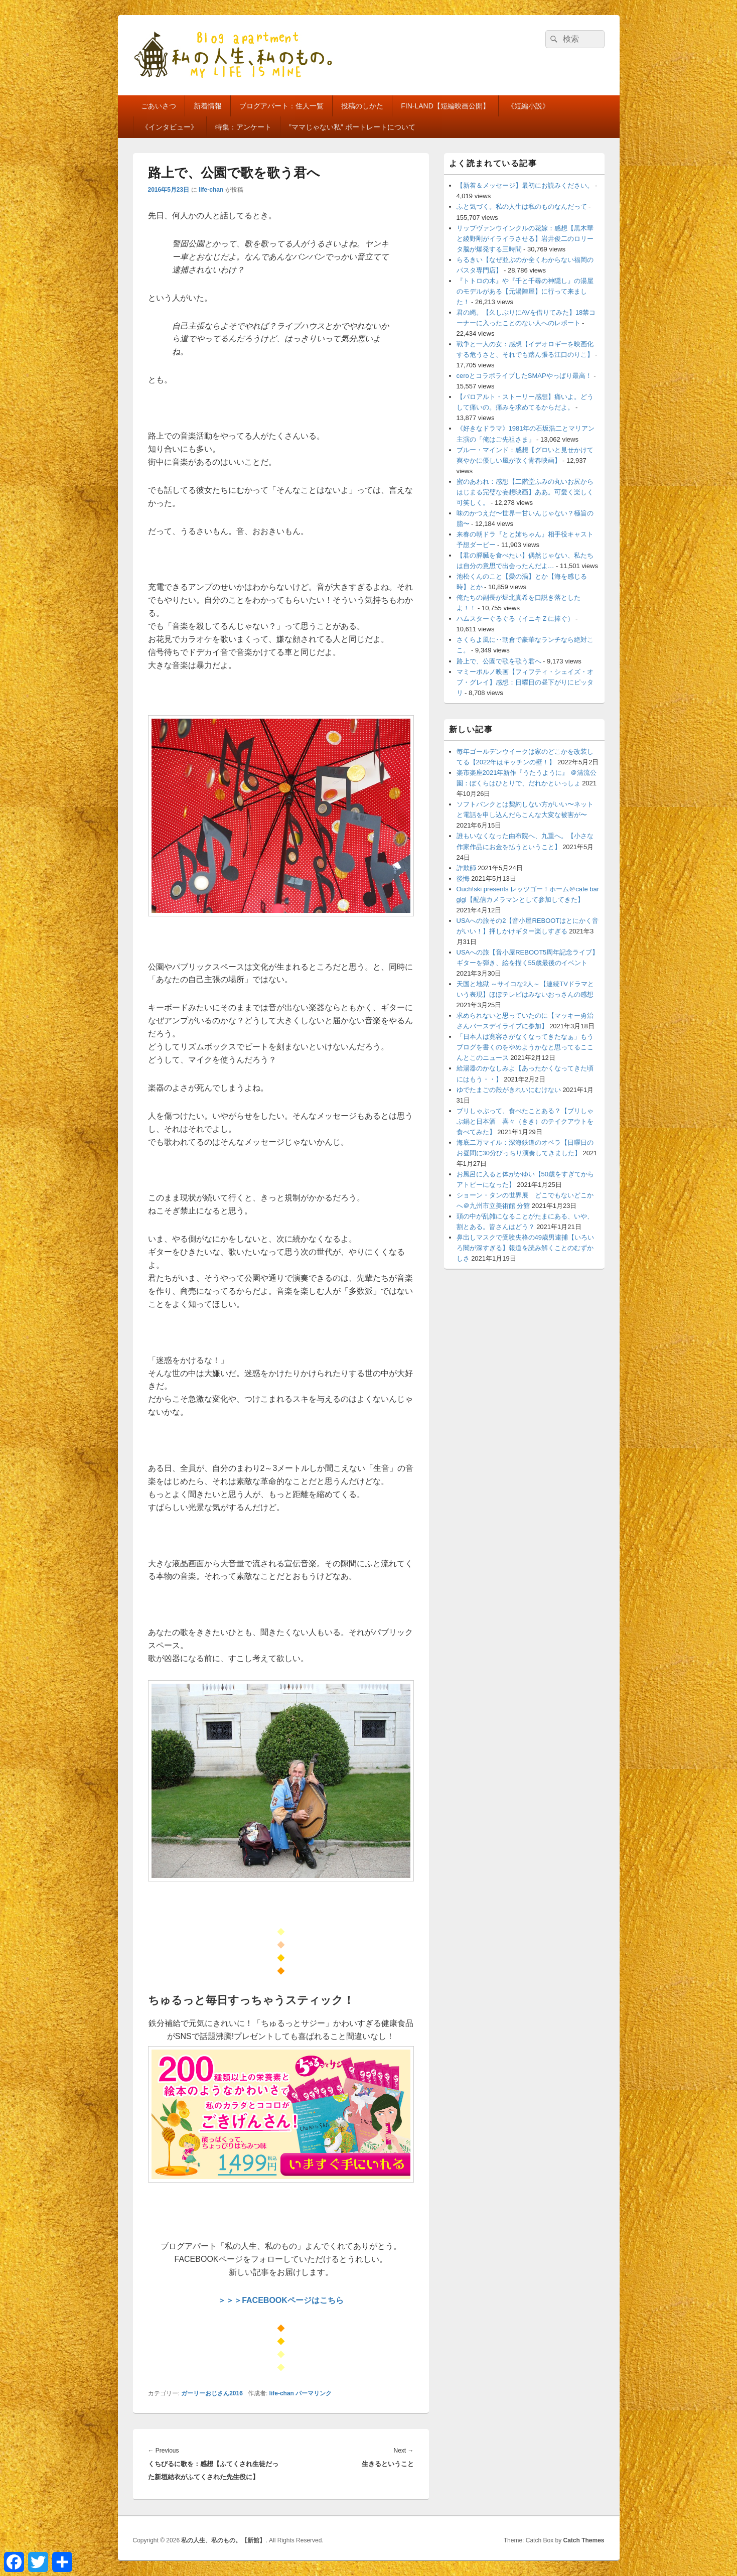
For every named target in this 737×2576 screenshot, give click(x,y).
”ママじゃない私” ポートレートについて (352, 127)
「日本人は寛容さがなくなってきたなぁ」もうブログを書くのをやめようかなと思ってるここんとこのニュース (525, 1047)
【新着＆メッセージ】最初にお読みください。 (525, 185)
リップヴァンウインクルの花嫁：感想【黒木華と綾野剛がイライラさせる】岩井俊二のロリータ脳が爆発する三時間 (525, 238)
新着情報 (208, 106)
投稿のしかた (362, 106)
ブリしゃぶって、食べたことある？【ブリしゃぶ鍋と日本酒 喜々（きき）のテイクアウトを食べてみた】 (525, 1121)
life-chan (211, 189)
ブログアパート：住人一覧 (281, 106)
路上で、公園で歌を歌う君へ (499, 661)
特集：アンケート (243, 127)
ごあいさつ (158, 106)
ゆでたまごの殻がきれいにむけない (509, 1090)
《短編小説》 (528, 106)
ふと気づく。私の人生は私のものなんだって (522, 206)
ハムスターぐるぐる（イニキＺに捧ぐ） (515, 618)
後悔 (463, 878)
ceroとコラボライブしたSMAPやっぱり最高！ (524, 375)
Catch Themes (583, 2540)
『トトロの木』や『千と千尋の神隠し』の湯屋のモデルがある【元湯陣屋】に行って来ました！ (525, 291)
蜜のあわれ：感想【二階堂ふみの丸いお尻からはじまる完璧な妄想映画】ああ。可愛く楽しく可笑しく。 (525, 492)
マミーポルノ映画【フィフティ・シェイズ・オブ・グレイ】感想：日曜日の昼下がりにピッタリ (525, 682)
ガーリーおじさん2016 (212, 2393)
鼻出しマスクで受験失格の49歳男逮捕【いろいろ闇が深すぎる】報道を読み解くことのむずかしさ (525, 1248)
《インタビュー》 (169, 127)
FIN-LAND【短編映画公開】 (445, 106)
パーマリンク (314, 2393)
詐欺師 (466, 868)
